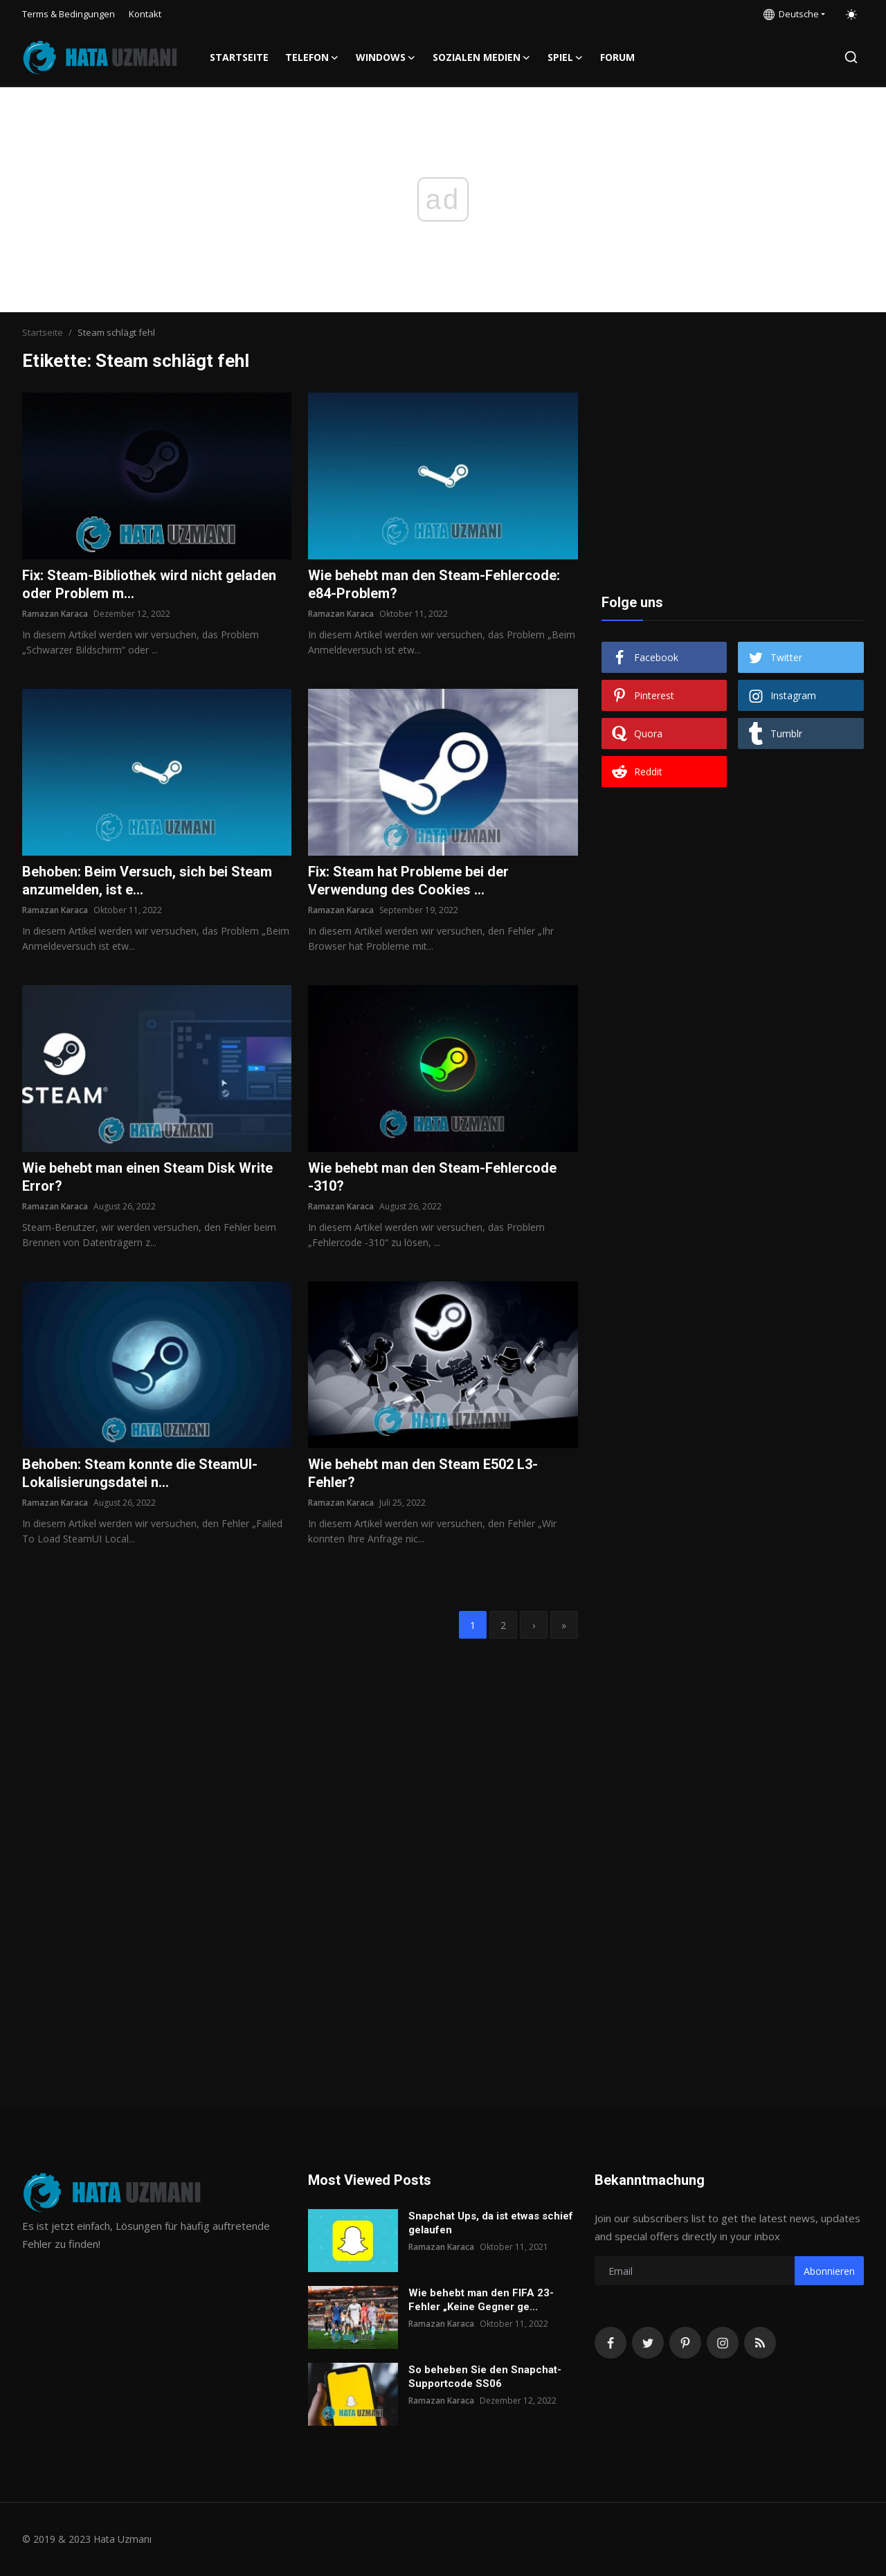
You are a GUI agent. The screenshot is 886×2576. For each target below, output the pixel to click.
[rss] (760, 2343)
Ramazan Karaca (55, 614)
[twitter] (648, 2343)
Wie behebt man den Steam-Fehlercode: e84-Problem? (434, 584)
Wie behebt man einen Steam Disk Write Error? (147, 1177)
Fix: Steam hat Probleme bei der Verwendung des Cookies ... (408, 880)
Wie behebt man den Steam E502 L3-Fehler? (423, 1473)
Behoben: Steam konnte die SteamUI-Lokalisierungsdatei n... (139, 1473)
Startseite (239, 57)
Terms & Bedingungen (68, 14)
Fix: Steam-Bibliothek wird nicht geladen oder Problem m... (149, 584)
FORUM (617, 57)
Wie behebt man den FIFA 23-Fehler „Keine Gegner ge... (481, 2300)
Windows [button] (386, 57)
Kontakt (145, 14)
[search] (851, 57)
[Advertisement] (732, 479)
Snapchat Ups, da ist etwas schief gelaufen (490, 2223)
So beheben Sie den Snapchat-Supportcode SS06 (484, 2376)
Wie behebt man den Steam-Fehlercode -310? (432, 1177)
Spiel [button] (566, 57)
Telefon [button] (312, 57)
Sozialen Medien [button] (482, 57)
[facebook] (610, 2343)
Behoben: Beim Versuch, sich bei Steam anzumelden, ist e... (147, 880)
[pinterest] (685, 2343)
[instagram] (723, 2343)
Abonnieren (829, 2271)
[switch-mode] (851, 14)
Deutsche (791, 14)
